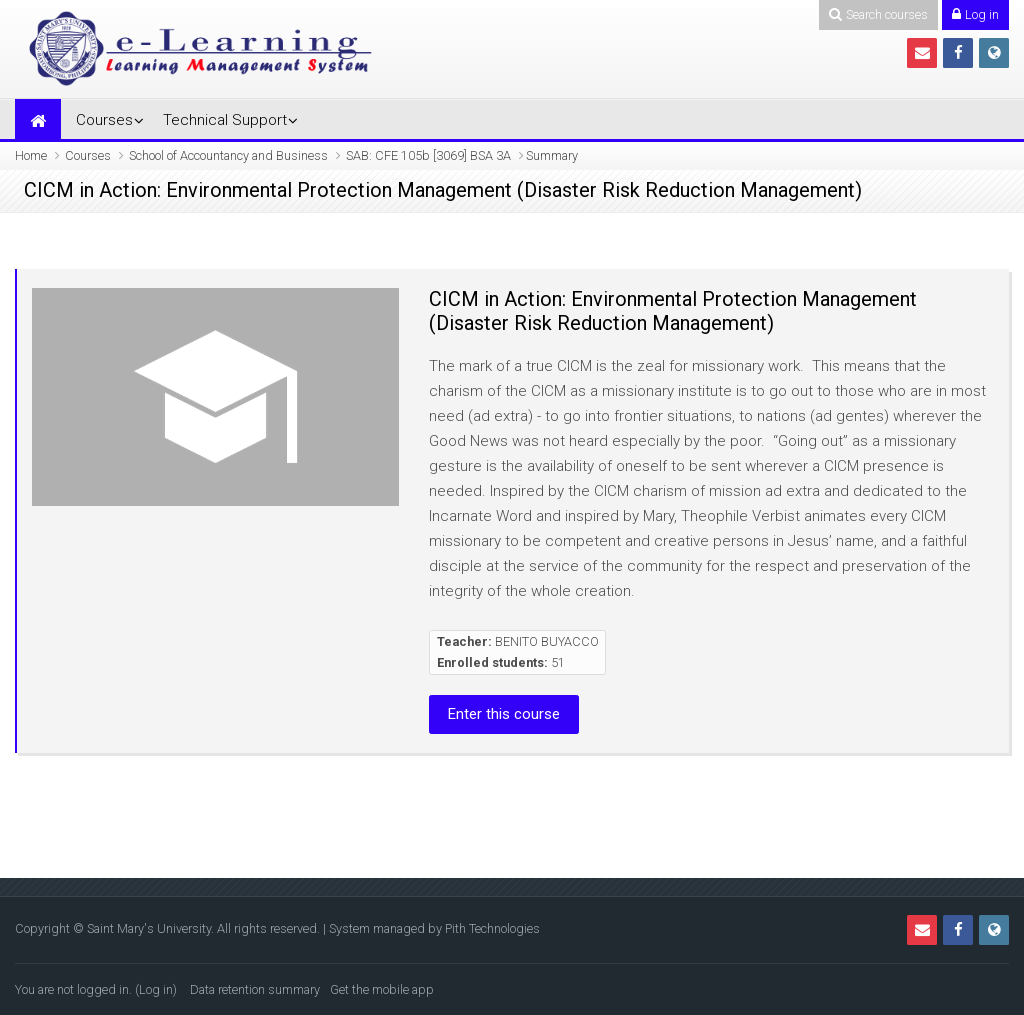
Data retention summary (255, 989)
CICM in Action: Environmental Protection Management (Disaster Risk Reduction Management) (673, 311)
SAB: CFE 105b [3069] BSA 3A (428, 155)
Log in (156, 989)
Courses (104, 120)
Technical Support (225, 120)
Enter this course (504, 714)
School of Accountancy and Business (228, 155)
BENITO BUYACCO (547, 641)
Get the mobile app (382, 989)
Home (31, 155)
